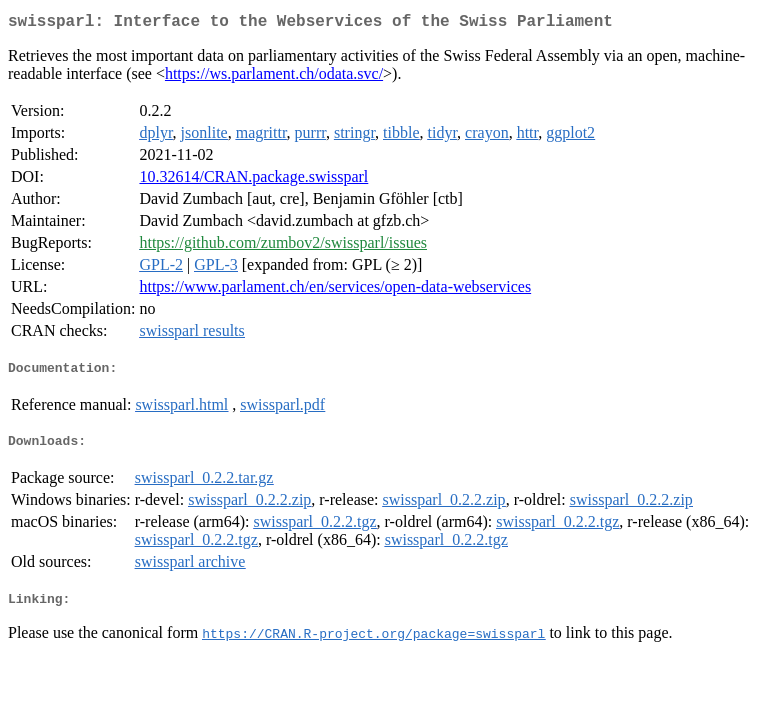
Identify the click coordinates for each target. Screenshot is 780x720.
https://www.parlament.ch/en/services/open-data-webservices (335, 290)
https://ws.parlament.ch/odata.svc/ (274, 77)
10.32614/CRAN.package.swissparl (253, 180)
